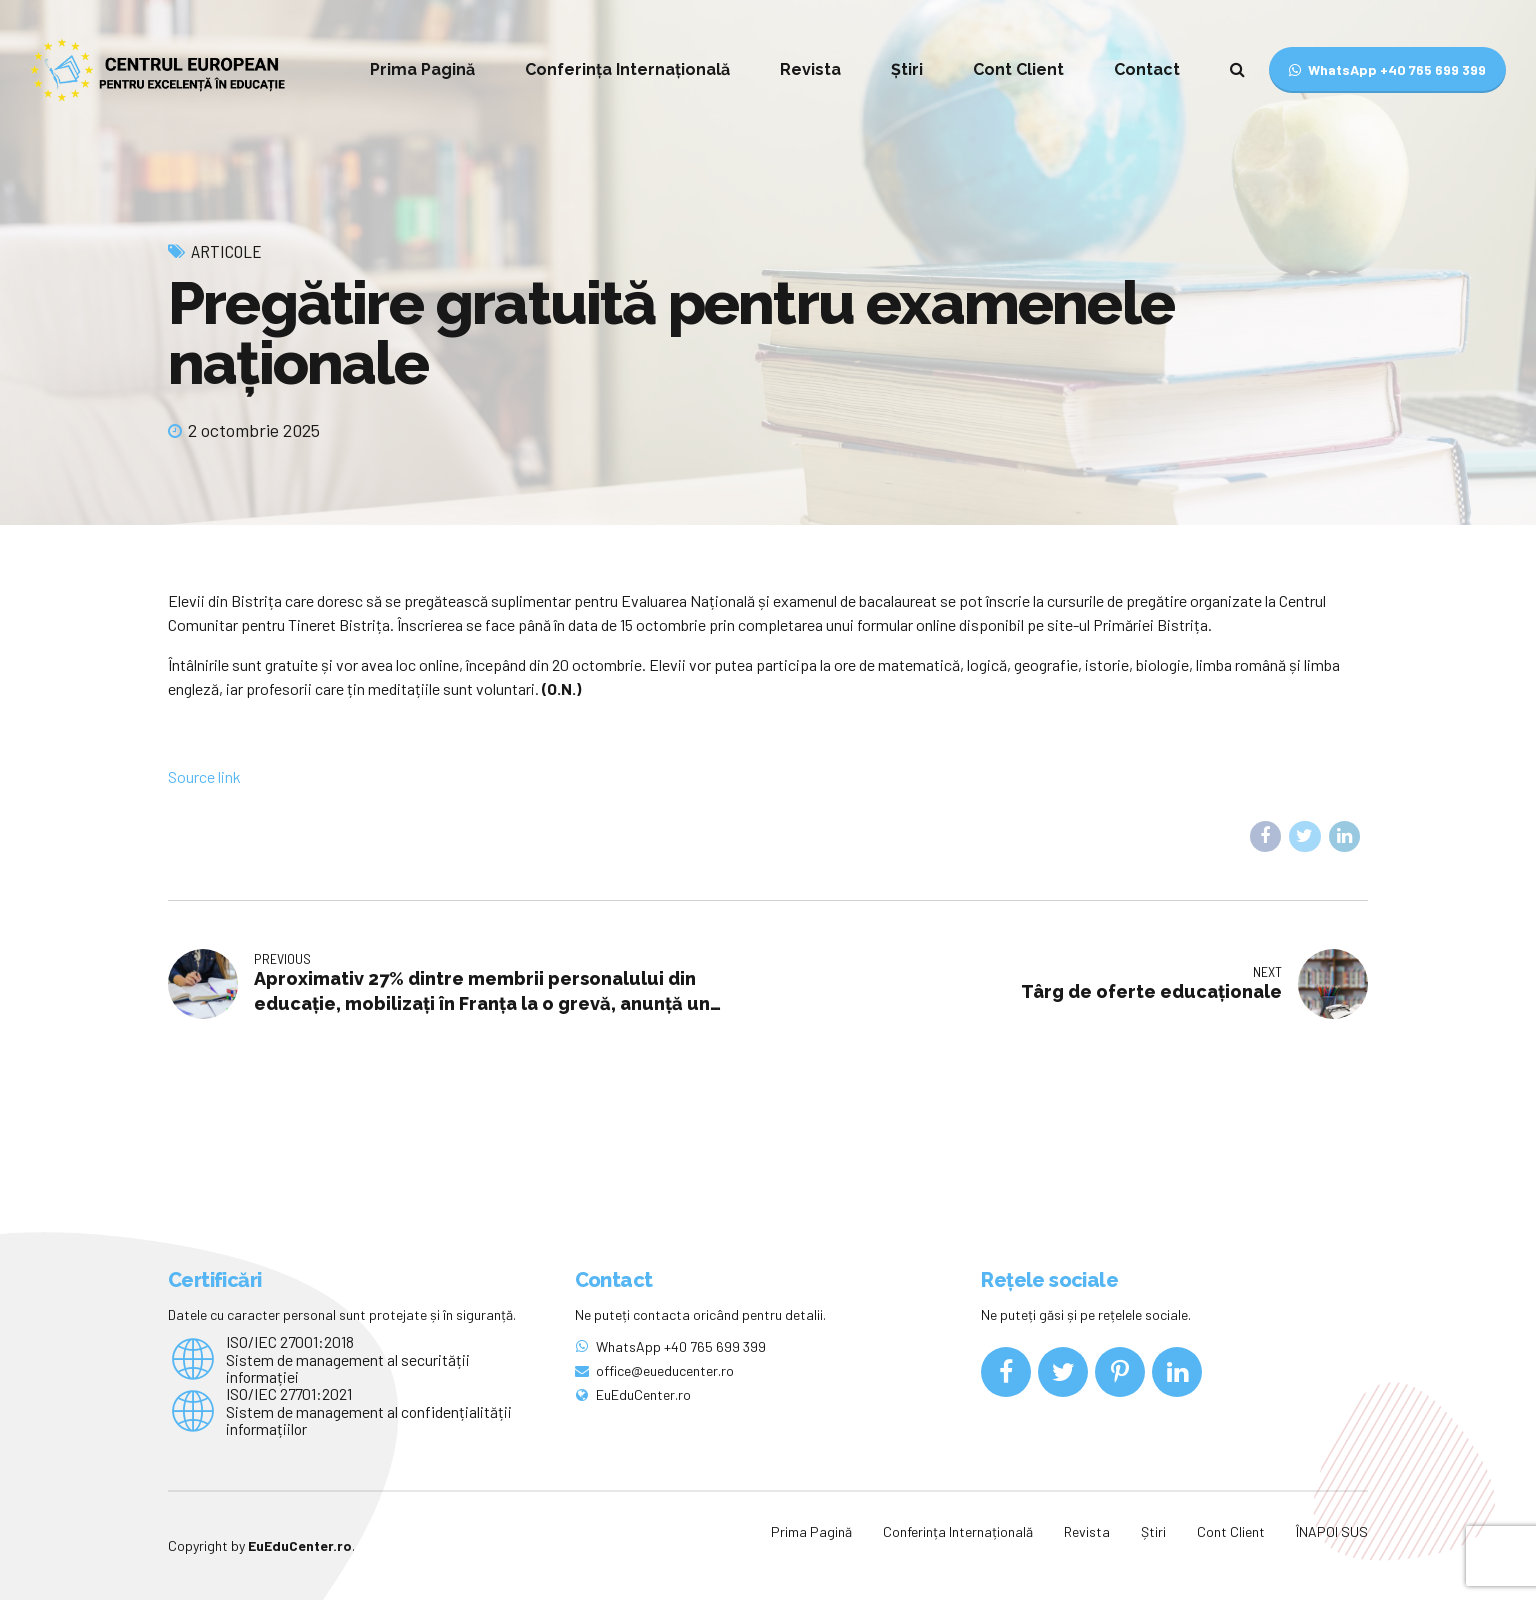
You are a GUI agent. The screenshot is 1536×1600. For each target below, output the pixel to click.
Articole (226, 251)
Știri (907, 69)
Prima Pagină (422, 69)
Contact (1147, 69)
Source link (204, 776)
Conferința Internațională (627, 69)
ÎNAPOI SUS (1332, 1531)
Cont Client (1018, 69)
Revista (810, 69)
